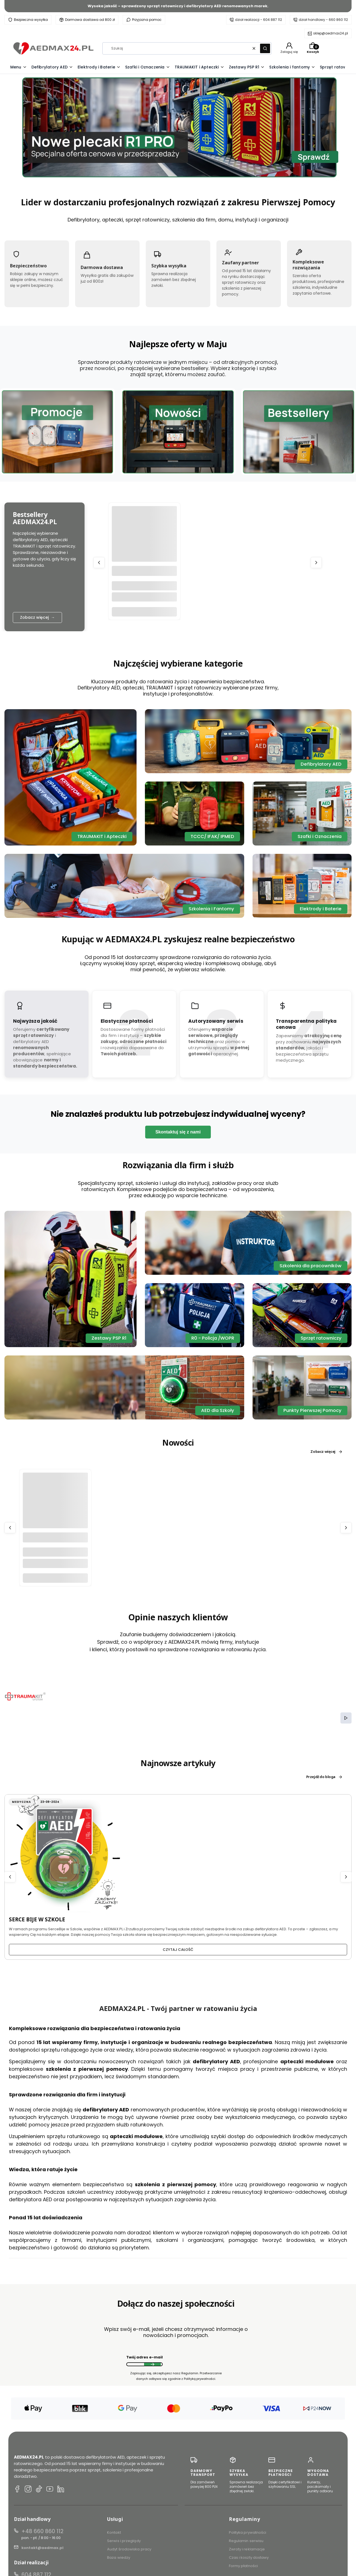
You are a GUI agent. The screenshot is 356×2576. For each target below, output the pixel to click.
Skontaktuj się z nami (178, 1132)
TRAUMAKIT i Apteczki (102, 836)
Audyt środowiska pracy (129, 2549)
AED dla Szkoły (217, 1410)
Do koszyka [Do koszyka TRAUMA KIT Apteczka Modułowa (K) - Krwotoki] (144, 611)
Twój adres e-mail (144, 2357)
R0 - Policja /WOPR (212, 1338)
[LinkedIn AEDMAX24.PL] (60, 2490)
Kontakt (114, 2532)
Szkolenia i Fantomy (211, 909)
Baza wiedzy (118, 2557)
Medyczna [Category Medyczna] (21, 1802)
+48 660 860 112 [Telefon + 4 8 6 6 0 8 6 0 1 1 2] (42, 2531)
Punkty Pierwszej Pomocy (312, 1410)
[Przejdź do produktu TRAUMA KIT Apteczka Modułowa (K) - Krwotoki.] (144, 538)
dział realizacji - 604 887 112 (258, 19)
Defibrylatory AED (321, 764)
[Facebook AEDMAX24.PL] (17, 2490)
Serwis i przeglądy (124, 2540)
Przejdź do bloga (324, 1777)
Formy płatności (243, 2565)
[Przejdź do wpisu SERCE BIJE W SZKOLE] (64, 1853)
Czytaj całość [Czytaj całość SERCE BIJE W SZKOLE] (178, 1949)
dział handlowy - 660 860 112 (323, 19)
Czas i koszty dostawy (249, 2557)
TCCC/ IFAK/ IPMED (212, 836)
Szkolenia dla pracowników (311, 1266)
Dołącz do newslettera (152, 2364)
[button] (265, 48)
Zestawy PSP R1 (109, 1338)
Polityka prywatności (247, 2532)
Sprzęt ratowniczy (321, 1338)
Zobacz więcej (326, 1452)
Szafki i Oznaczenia (320, 836)
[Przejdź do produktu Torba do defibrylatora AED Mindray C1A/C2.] (55, 1505)
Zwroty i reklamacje (247, 2549)
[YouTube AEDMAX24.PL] (49, 2490)
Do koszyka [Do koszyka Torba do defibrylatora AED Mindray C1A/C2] (55, 1578)
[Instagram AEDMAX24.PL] (28, 2490)
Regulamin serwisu (246, 2540)
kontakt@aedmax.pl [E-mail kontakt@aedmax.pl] (42, 2547)
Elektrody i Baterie (321, 909)
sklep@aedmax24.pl (330, 33)
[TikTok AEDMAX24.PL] (39, 2490)
